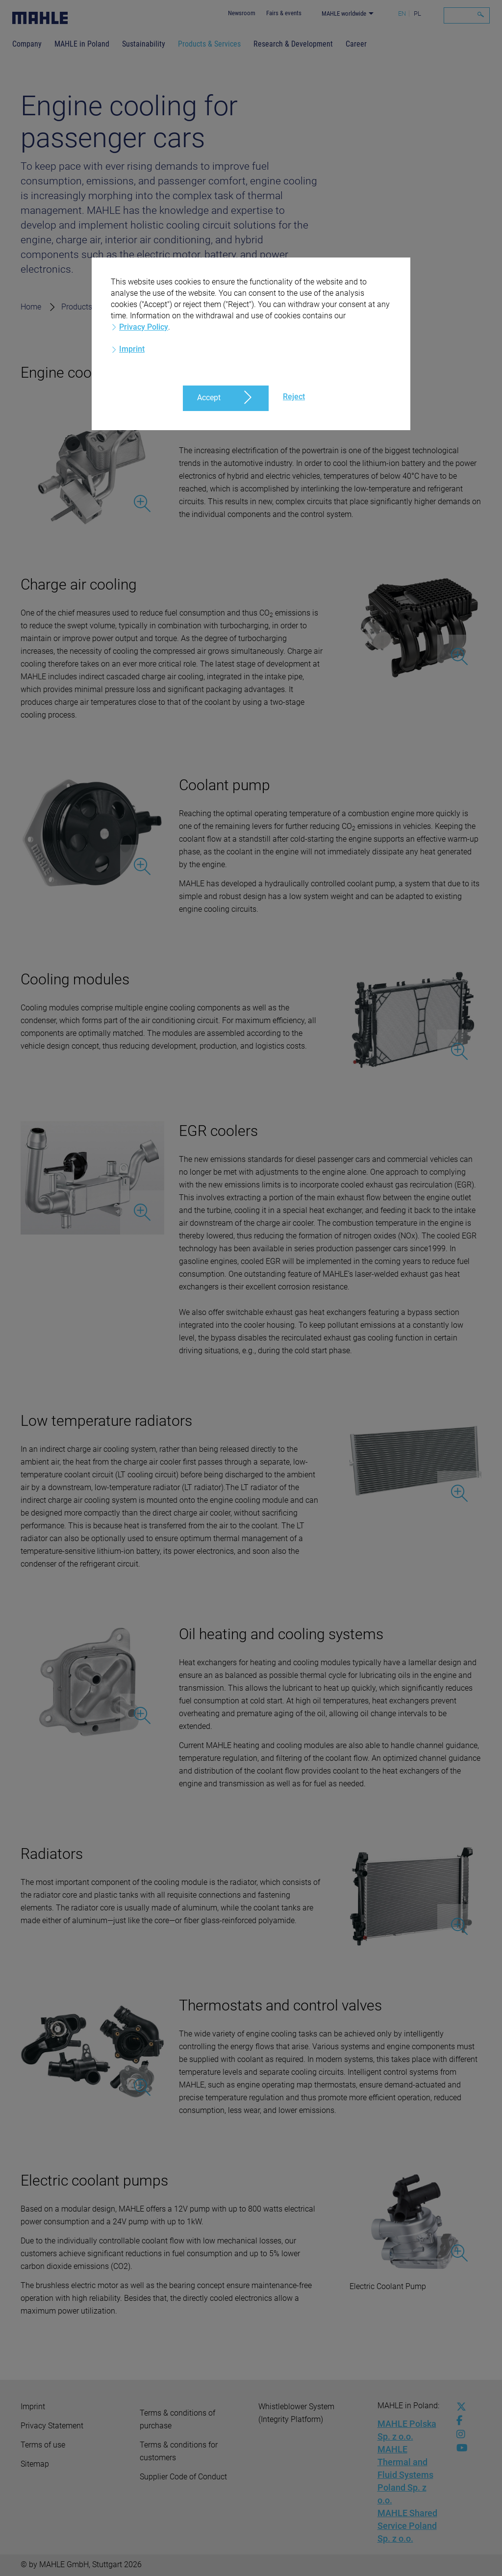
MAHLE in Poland (81, 44)
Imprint (33, 2406)
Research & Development (293, 44)
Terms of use (43, 2444)
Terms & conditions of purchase (177, 2419)
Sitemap (35, 2464)
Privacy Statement (52, 2425)
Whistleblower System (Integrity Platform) (296, 2413)
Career (356, 44)
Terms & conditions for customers (179, 2451)
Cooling (236, 306)
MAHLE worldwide (344, 13)
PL (417, 13)
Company (27, 44)
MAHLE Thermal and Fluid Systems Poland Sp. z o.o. (405, 2474)
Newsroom (241, 13)
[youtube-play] (458, 2448)
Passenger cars (176, 306)
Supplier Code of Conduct (183, 2476)
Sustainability (143, 44)
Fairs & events (283, 13)
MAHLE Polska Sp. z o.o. (406, 2430)
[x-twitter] (458, 2406)
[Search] (467, 15)
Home (31, 306)
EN (402, 13)
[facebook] (458, 2420)
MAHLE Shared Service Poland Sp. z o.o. (407, 2526)
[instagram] (458, 2434)
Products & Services (209, 44)
